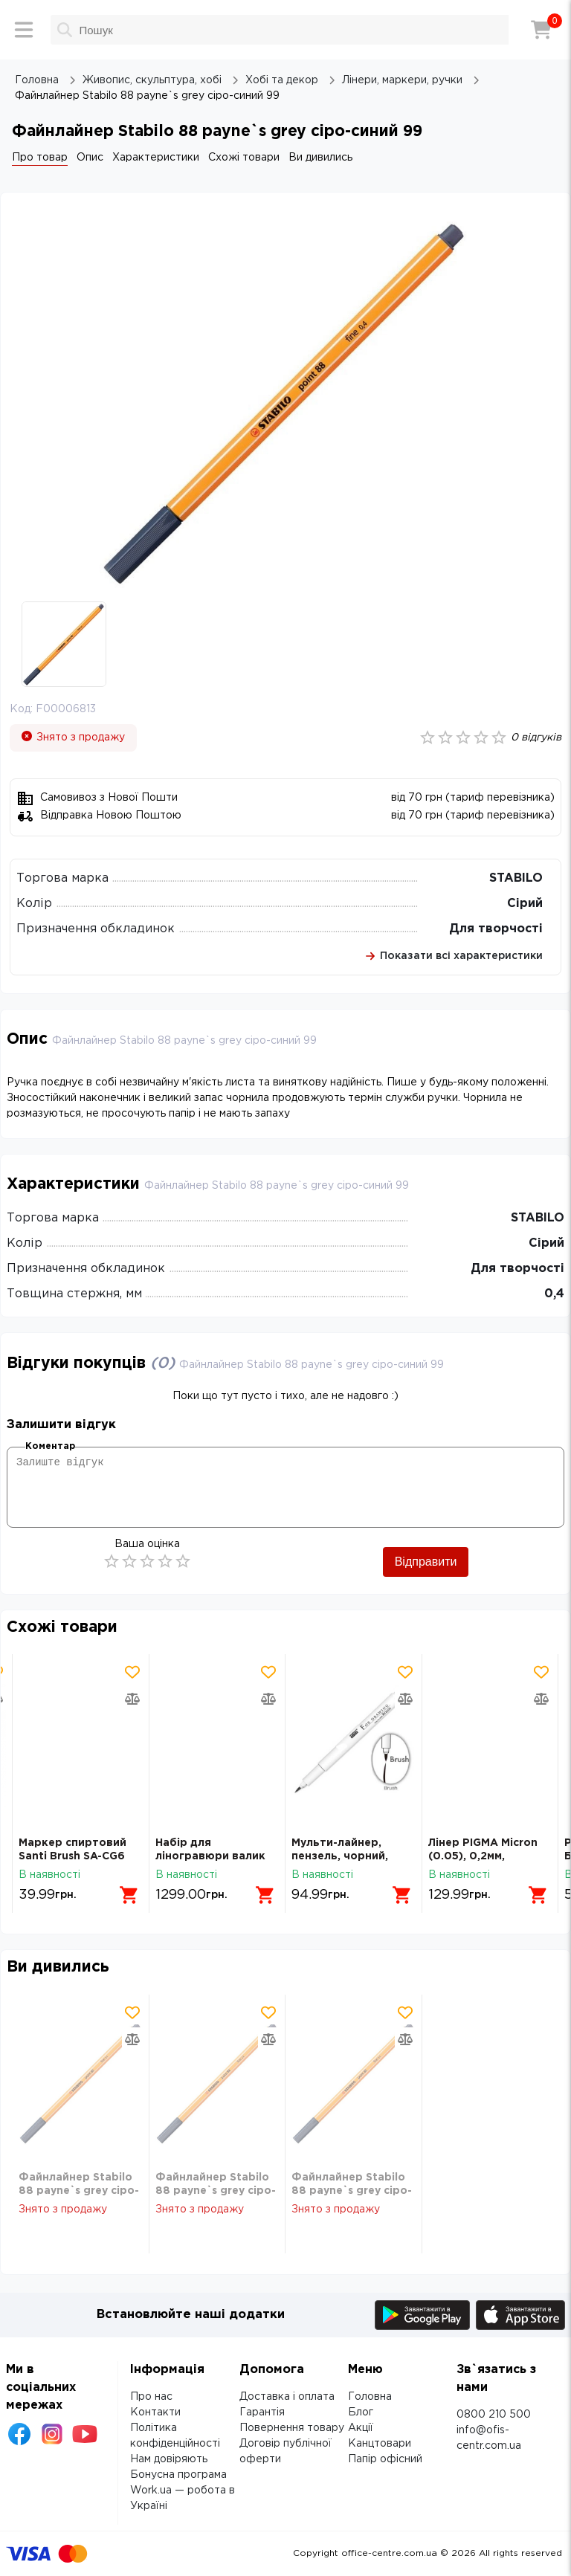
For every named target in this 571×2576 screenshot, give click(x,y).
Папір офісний (385, 2459)
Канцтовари (379, 2443)
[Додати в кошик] (129, 1895)
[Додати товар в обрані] (132, 1672)
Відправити (426, 1561)
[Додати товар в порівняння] (132, 1699)
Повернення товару (291, 2428)
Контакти (155, 2412)
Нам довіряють (168, 2459)
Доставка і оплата (287, 2396)
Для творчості (496, 928)
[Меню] (24, 30)
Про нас (151, 2396)
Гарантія (262, 2412)
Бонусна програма (178, 2474)
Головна (370, 2396)
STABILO (516, 878)
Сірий (525, 903)
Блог (360, 2412)
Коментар (50, 1446)
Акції (360, 2428)
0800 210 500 (494, 2414)
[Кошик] (541, 30)
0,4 (554, 1294)
